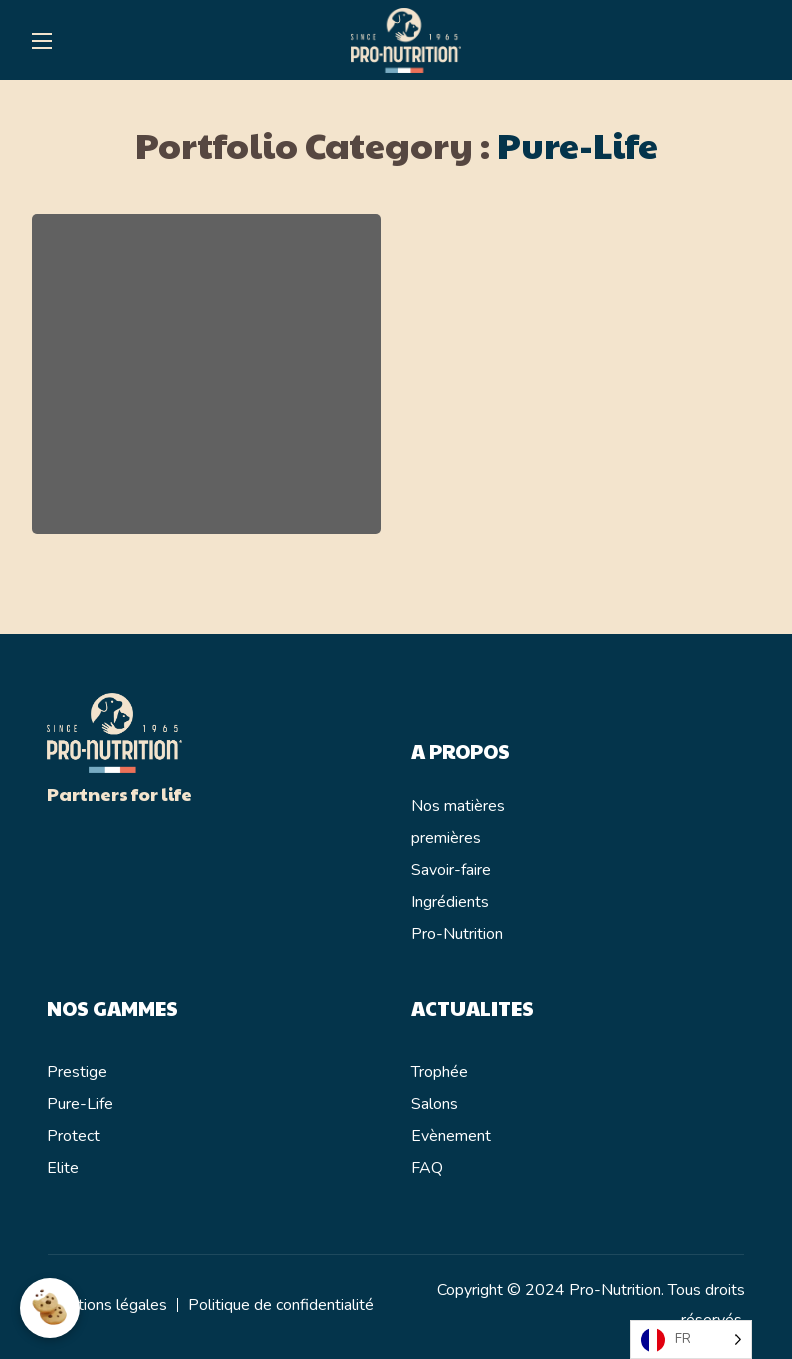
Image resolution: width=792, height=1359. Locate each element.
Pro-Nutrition (457, 934)
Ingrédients (450, 902)
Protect (73, 1136)
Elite (63, 1168)
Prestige (77, 1072)
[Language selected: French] (691, 1339)
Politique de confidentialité (281, 1305)
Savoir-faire (451, 870)
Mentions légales (107, 1305)
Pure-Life (80, 1104)
